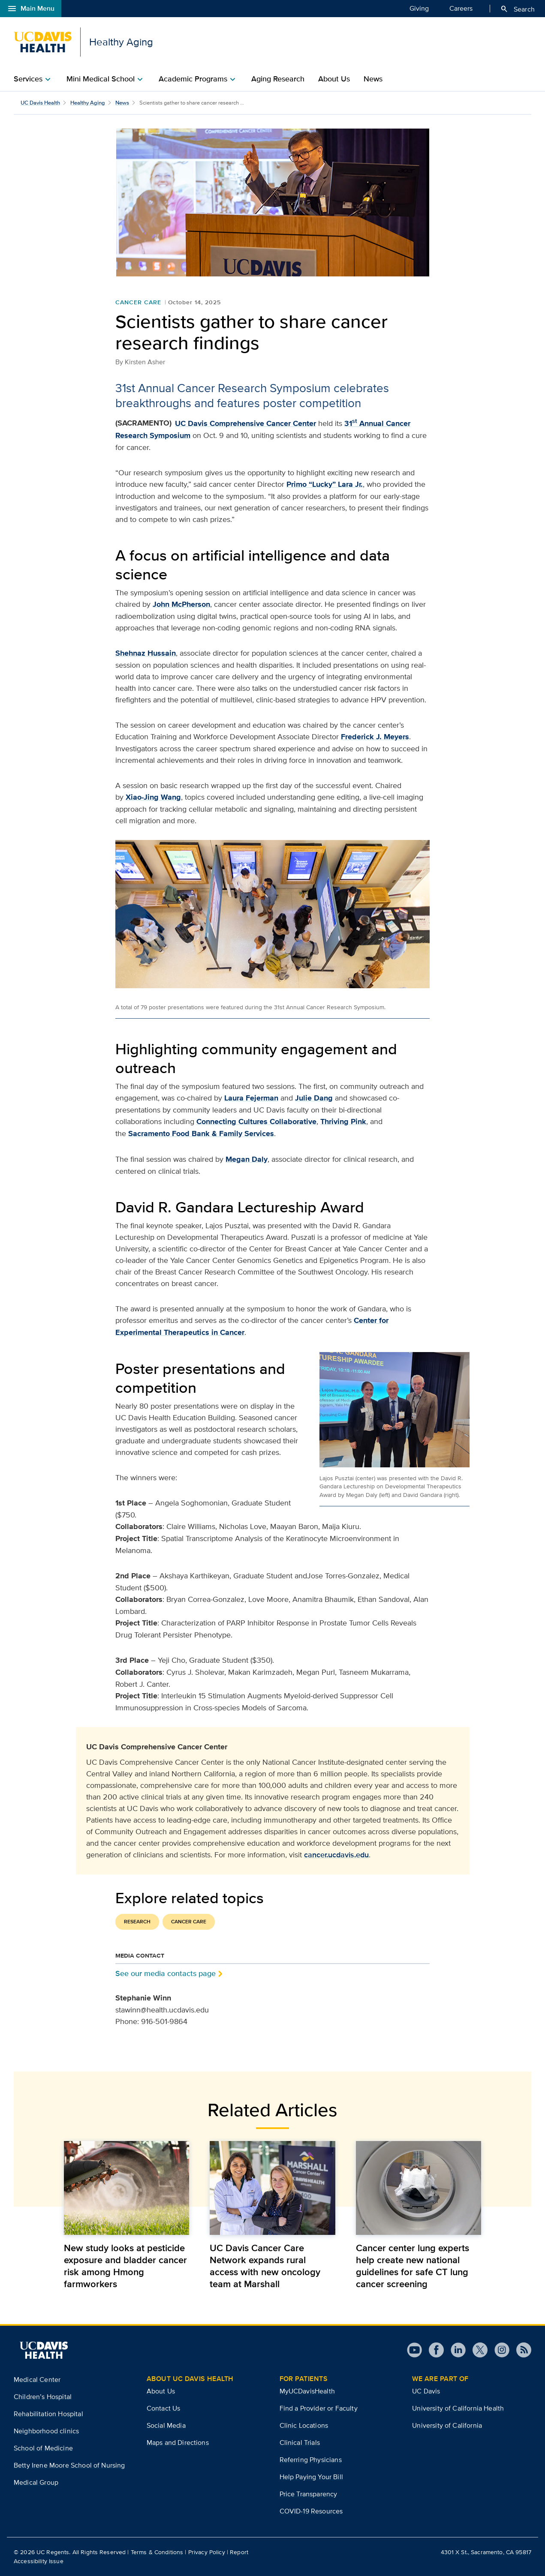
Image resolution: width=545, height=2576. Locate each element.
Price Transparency (308, 2494)
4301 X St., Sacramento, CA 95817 (486, 2552)
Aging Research (277, 78)
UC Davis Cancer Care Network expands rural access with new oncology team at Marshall (265, 2266)
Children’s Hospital (43, 2397)
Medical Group (36, 2482)
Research (137, 1921)
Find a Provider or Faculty (319, 2408)
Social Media (166, 2425)
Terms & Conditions (157, 2552)
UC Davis (426, 2391)
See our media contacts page (165, 1973)
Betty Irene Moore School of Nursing (69, 2465)
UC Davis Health (40, 103)
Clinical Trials (300, 2442)
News (373, 78)
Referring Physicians (311, 2460)
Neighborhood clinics (46, 2431)
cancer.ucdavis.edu (336, 1854)
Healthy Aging (87, 103)
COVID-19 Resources (311, 2511)
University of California (447, 2425)
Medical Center (37, 2379)
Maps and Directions (178, 2442)
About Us (334, 78)
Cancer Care (138, 302)
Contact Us (164, 2408)
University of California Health (458, 2408)
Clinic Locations (304, 2425)
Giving (419, 8)
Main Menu (30, 9)
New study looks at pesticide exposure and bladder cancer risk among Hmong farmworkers (125, 2266)
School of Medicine (43, 2448)
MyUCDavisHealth (307, 2391)
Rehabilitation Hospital (48, 2414)
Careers (461, 8)
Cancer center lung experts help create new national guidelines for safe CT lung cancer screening (412, 2266)
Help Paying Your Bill (311, 2477)
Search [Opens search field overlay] (517, 9)
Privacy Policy (206, 2552)
